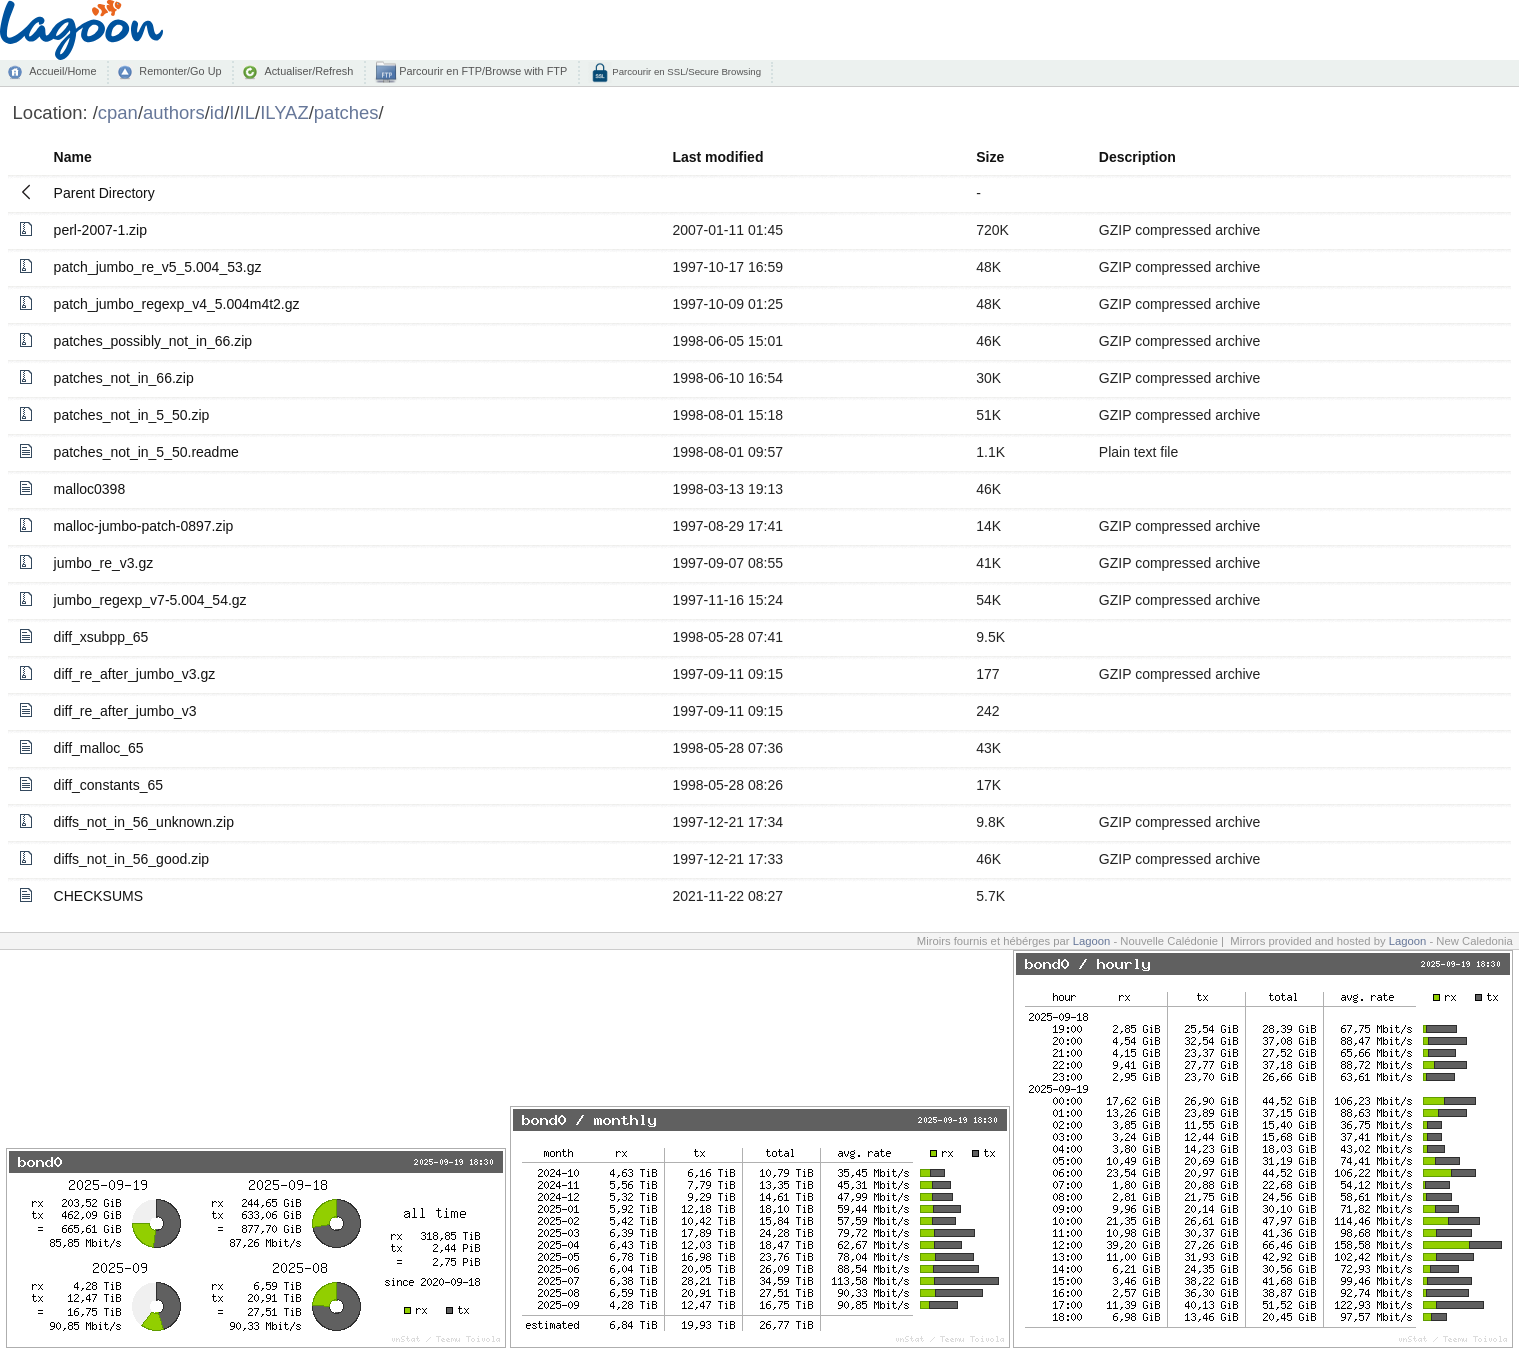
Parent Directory (104, 193)
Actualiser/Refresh (308, 71)
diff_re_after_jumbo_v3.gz (135, 674)
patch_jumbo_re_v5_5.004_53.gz (158, 267)
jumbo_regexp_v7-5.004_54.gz (150, 600)
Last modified (717, 157)
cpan (118, 112)
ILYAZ (284, 112)
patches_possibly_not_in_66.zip (153, 341)
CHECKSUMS (98, 896)
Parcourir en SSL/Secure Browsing (685, 71)
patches (346, 112)
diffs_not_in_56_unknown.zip (144, 822)
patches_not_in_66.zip (124, 378)
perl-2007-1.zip (100, 230)
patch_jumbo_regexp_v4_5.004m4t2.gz (177, 304)
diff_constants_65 (109, 785)
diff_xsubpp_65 (101, 637)
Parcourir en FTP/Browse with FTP (481, 71)
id (217, 112)
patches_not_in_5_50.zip (132, 415)
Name (73, 157)
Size (990, 157)
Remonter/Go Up (180, 71)
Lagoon (1092, 941)
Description (1137, 157)
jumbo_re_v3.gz (104, 563)
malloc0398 (90, 489)
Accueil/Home (62, 71)
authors (174, 112)
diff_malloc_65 (99, 748)
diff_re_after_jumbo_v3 (125, 711)
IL (247, 112)
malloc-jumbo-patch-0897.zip (144, 526)
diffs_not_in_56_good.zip (131, 859)
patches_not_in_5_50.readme (146, 452)
